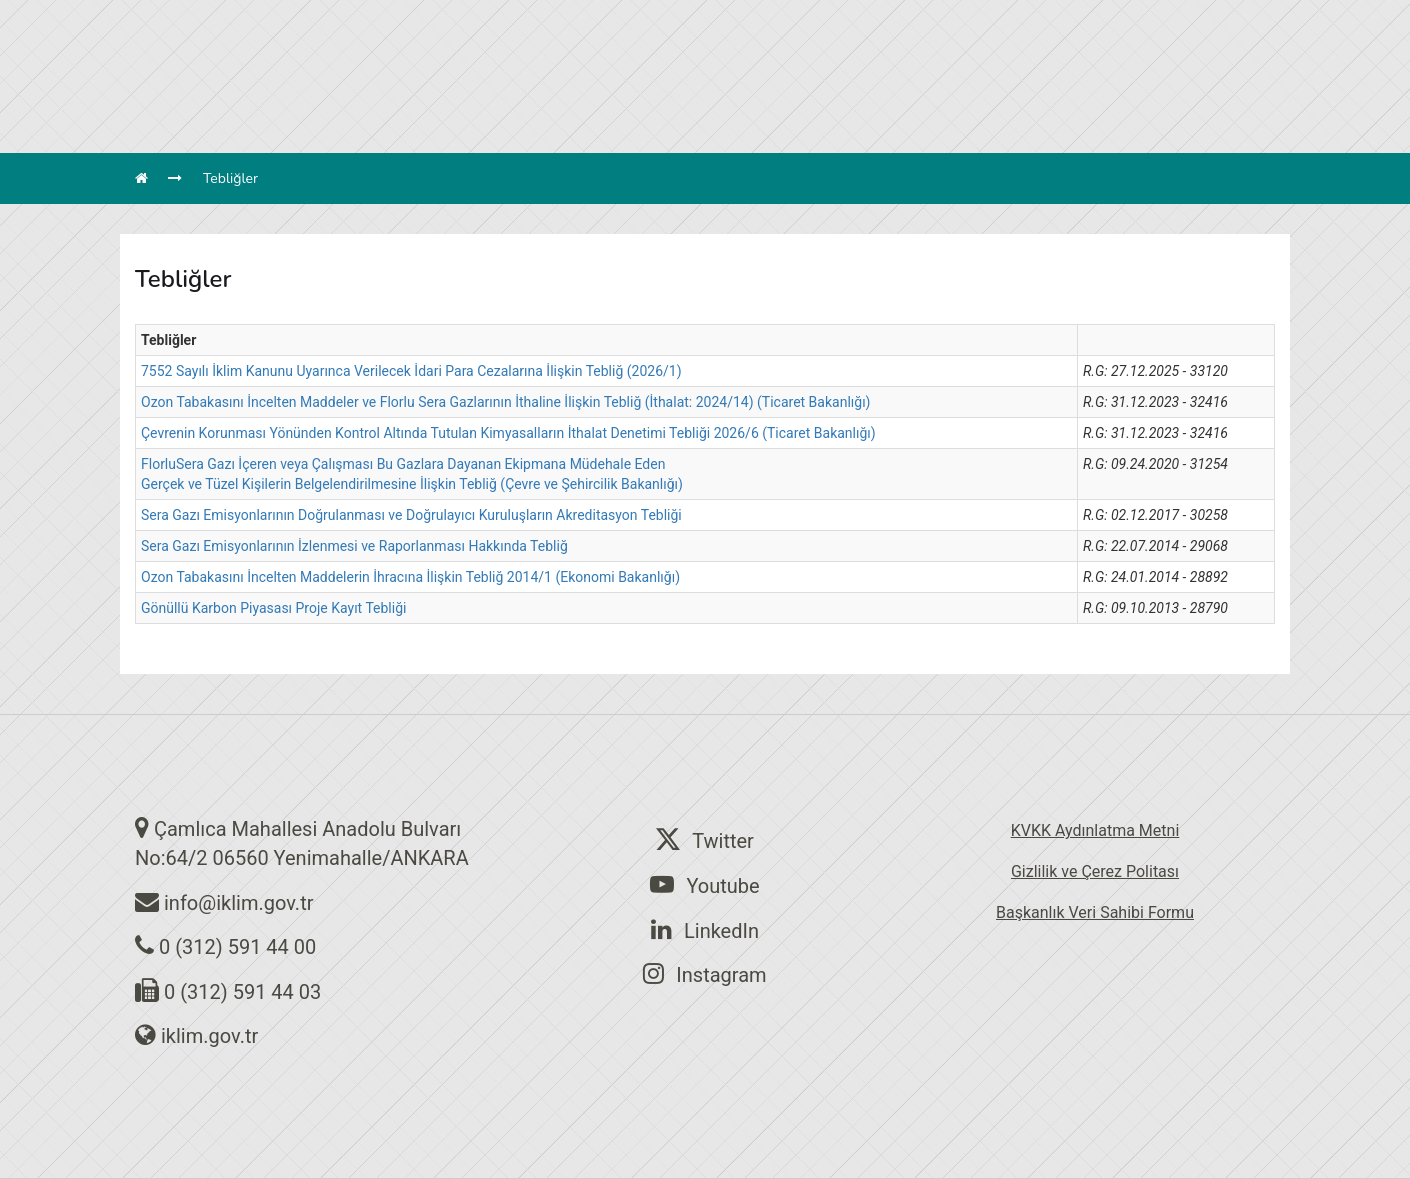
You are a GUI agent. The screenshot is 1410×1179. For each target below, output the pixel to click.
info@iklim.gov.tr (239, 903)
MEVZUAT (626, 95)
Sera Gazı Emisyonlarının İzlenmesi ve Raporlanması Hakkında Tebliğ (354, 546)
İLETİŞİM (1013, 95)
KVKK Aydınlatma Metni (1095, 830)
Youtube (704, 885)
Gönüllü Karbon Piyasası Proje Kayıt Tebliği (273, 608)
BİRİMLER (540, 95)
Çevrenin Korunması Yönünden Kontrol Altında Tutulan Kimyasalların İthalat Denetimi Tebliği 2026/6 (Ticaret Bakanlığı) (508, 433)
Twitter (705, 840)
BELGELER (929, 95)
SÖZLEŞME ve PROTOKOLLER (777, 95)
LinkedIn (705, 930)
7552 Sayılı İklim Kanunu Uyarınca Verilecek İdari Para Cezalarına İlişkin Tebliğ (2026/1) (411, 371)
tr (1045, 20)
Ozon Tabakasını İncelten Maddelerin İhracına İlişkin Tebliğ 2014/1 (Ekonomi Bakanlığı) (410, 577)
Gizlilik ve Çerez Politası (1095, 871)
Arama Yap (981, 20)
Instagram (704, 974)
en (1088, 20)
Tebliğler (230, 178)
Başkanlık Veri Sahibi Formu (1095, 912)
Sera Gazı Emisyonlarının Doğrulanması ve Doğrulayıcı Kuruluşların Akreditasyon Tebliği (411, 515)
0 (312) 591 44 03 (242, 992)
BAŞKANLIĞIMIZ (433, 95)
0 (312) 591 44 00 (237, 947)
